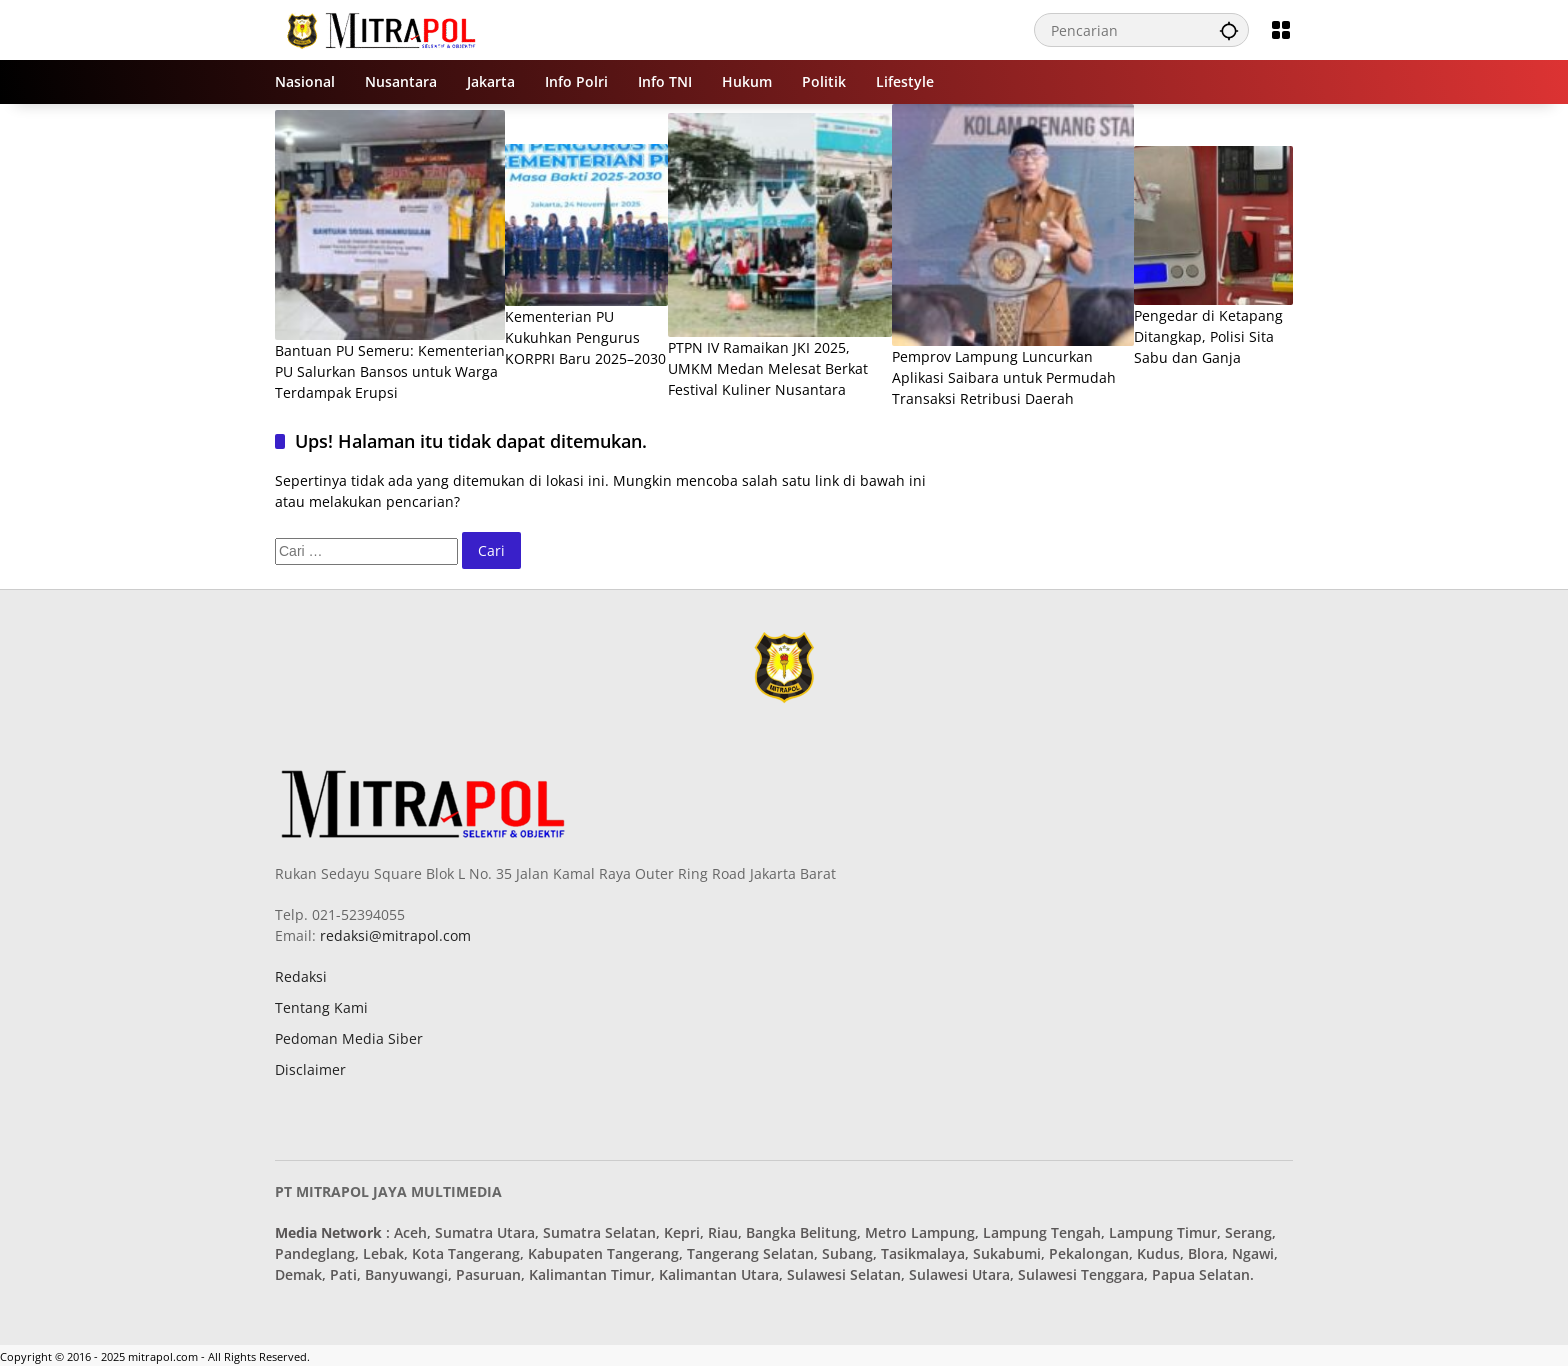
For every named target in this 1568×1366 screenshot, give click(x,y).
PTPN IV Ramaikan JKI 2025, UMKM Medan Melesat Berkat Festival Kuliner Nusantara (768, 368)
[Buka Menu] (1281, 30)
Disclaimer (310, 1069)
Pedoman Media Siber (349, 1038)
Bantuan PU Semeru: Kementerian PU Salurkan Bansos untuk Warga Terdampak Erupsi (390, 371)
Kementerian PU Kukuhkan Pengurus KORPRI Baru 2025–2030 (585, 337)
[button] (1229, 30)
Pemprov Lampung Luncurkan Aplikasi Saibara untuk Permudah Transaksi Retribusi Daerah (1004, 377)
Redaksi (301, 976)
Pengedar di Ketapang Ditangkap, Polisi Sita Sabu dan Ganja (1208, 336)
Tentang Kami (321, 1007)
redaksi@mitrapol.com (393, 935)
